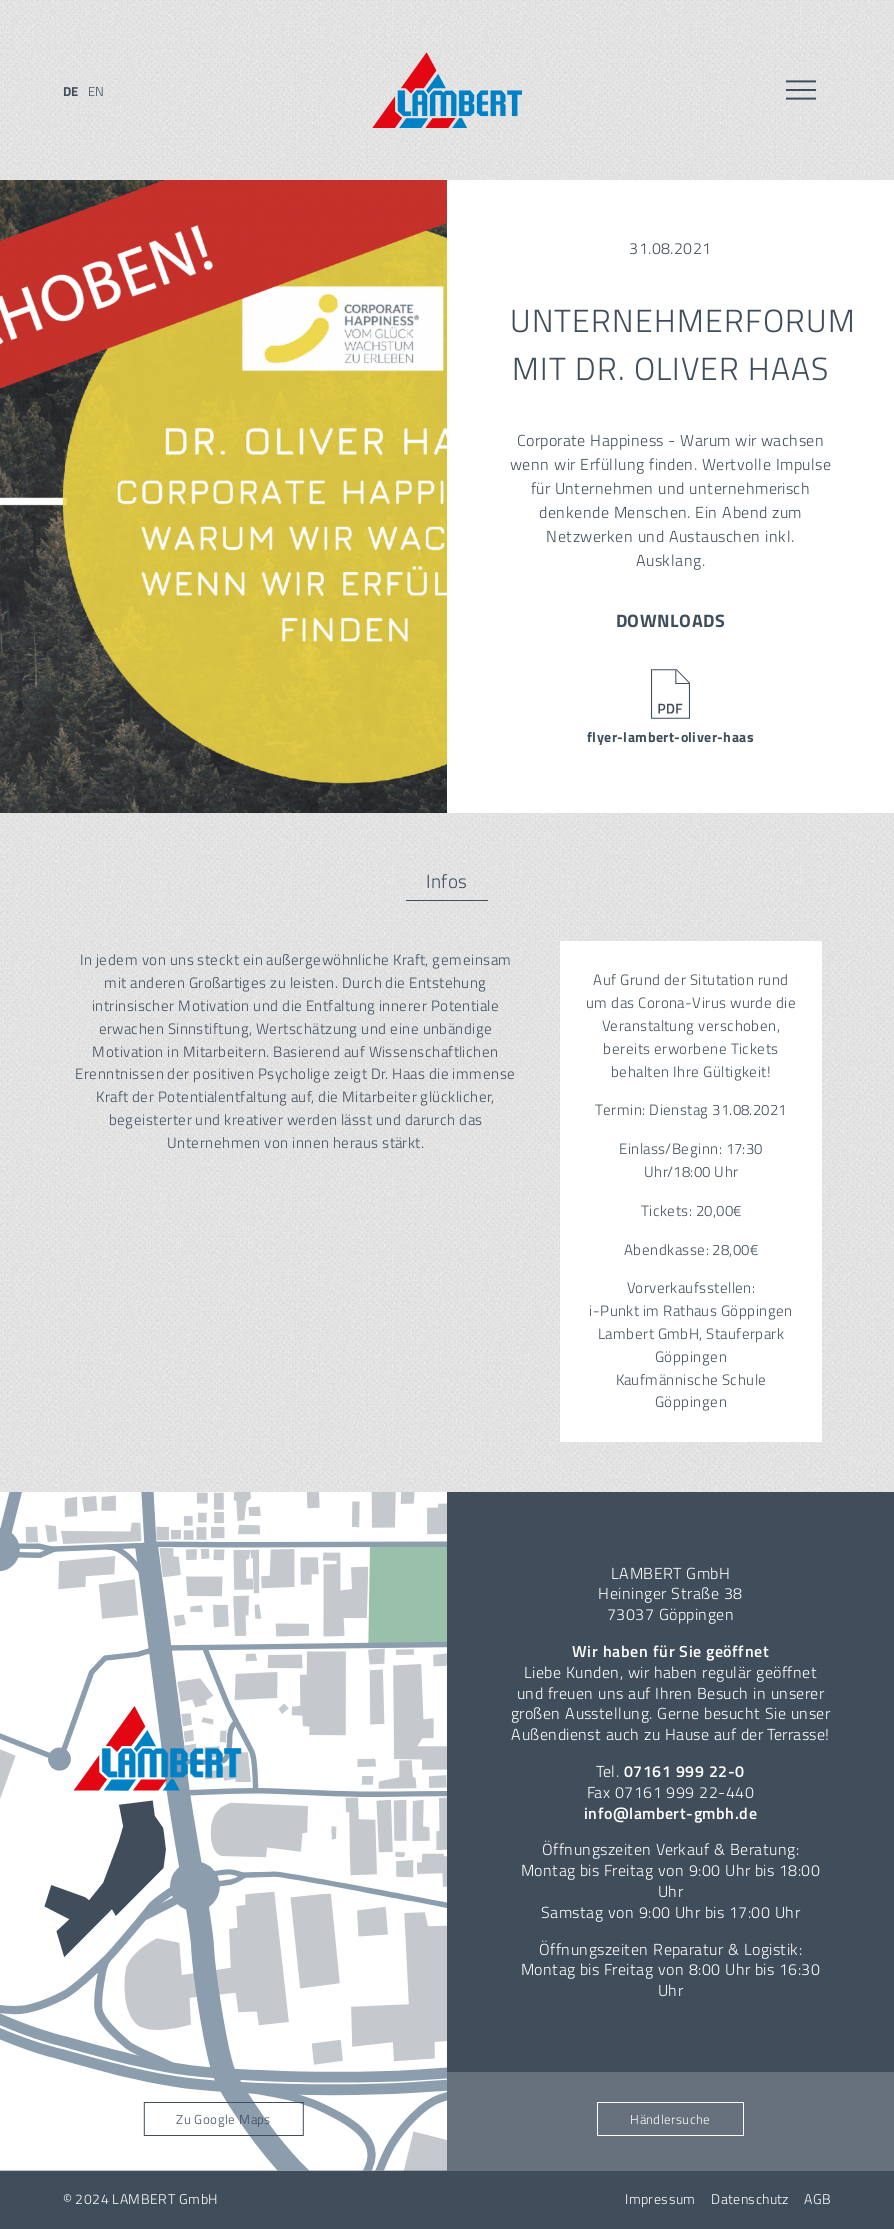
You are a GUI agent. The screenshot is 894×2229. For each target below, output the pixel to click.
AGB (817, 2199)
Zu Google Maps (223, 2119)
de (71, 91)
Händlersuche (670, 2119)
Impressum (660, 2199)
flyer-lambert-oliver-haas (670, 737)
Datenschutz (750, 2199)
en (96, 91)
